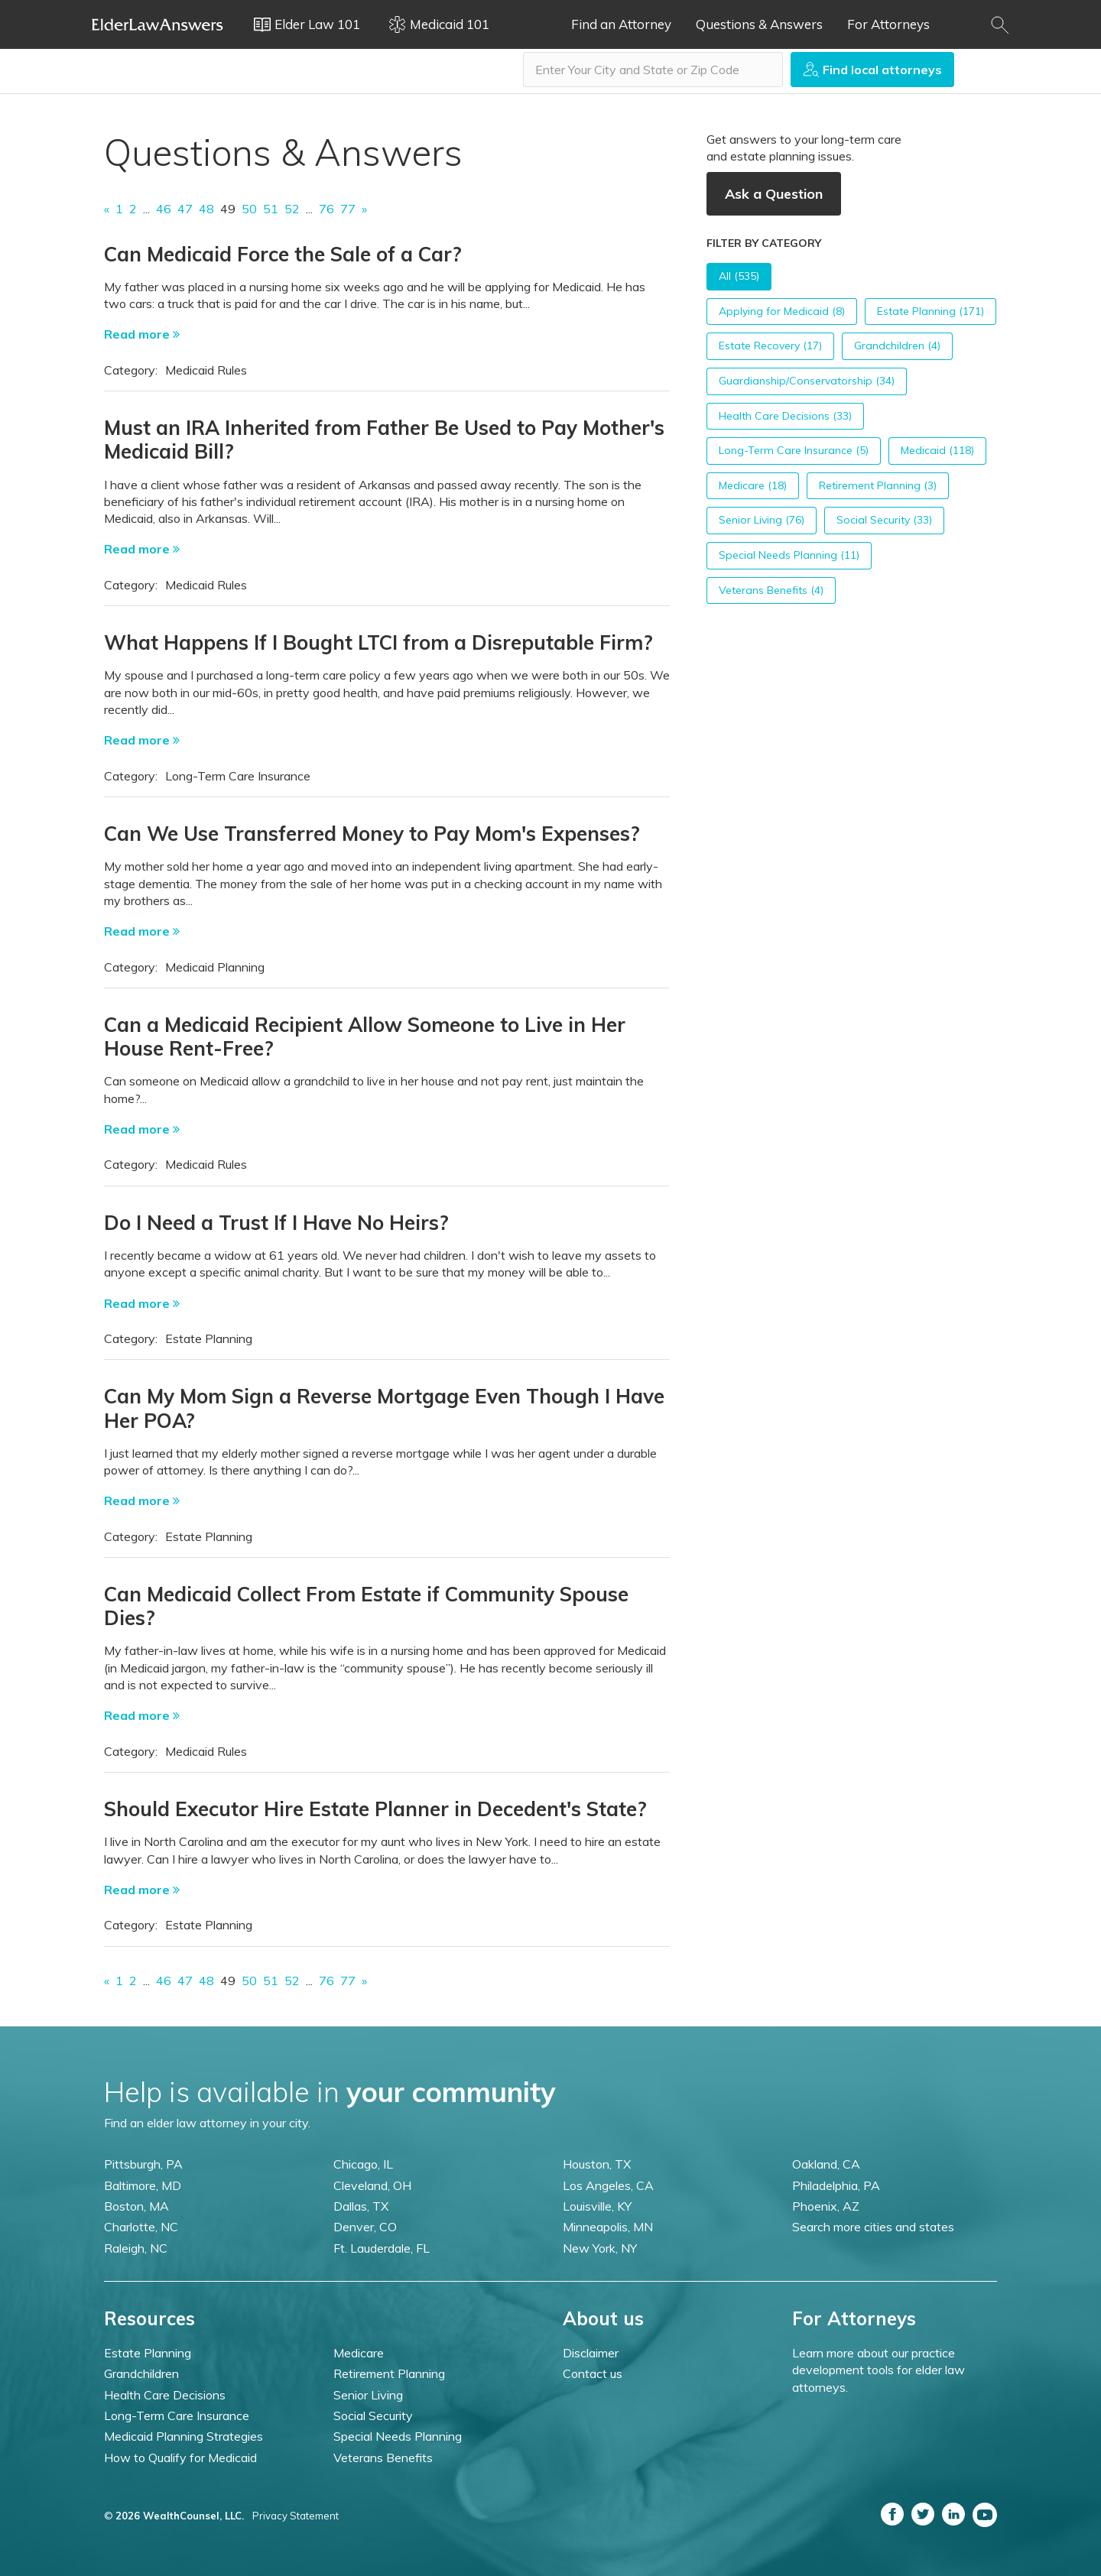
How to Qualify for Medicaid (180, 2457)
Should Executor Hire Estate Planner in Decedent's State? (375, 1809)
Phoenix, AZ (825, 2206)
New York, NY (600, 2248)
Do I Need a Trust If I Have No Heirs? (276, 1222)
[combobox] (653, 69)
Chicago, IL (363, 2164)
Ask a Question (774, 194)
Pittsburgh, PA (143, 2164)
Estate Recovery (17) (770, 345)
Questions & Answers (759, 24)
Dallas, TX (360, 2206)
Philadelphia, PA (836, 2185)
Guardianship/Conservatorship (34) (807, 381)
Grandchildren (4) (897, 345)
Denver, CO (365, 2226)
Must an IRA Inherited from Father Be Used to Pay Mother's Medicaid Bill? (384, 439)
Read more (142, 334)
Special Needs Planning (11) (789, 555)
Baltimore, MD (142, 2185)
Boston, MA (136, 2206)
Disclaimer (591, 2352)
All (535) (739, 276)
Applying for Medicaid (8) (782, 311)
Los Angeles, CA (608, 2185)
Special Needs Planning (397, 2436)
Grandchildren (141, 2373)
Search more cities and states (873, 2226)
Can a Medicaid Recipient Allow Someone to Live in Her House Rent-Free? (364, 1036)
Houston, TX (597, 2164)
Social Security (373, 2415)
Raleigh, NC (135, 2248)
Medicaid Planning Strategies (183, 2436)
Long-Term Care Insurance (176, 2415)
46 (163, 208)
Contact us (592, 2373)
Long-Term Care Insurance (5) (794, 450)
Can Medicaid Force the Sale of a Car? (283, 254)
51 (270, 208)
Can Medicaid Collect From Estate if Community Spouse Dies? (366, 1606)
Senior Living (368, 2394)
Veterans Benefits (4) (771, 590)
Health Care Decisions (165, 2394)
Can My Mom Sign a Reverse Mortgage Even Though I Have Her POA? (384, 1408)
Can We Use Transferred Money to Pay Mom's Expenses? (372, 833)
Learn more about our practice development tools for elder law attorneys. (878, 2370)
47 (185, 208)
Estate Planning (147, 2352)
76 (326, 208)
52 (292, 208)
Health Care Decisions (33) (785, 416)
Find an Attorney (621, 24)
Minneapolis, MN (608, 2226)
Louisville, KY (597, 2206)
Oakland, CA (826, 2164)
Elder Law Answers (157, 24)
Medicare (358, 2352)
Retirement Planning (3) (878, 485)
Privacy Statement (295, 2515)
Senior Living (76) (761, 520)
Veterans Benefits (383, 2457)
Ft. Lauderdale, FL (381, 2248)
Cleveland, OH (372, 2185)
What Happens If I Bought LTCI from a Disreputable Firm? (378, 642)
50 (249, 208)
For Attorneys (888, 24)
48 (206, 208)
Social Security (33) (884, 520)
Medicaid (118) (937, 450)
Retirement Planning (389, 2373)
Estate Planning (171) (930, 311)
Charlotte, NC (141, 2226)
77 (348, 208)
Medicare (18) (753, 485)
